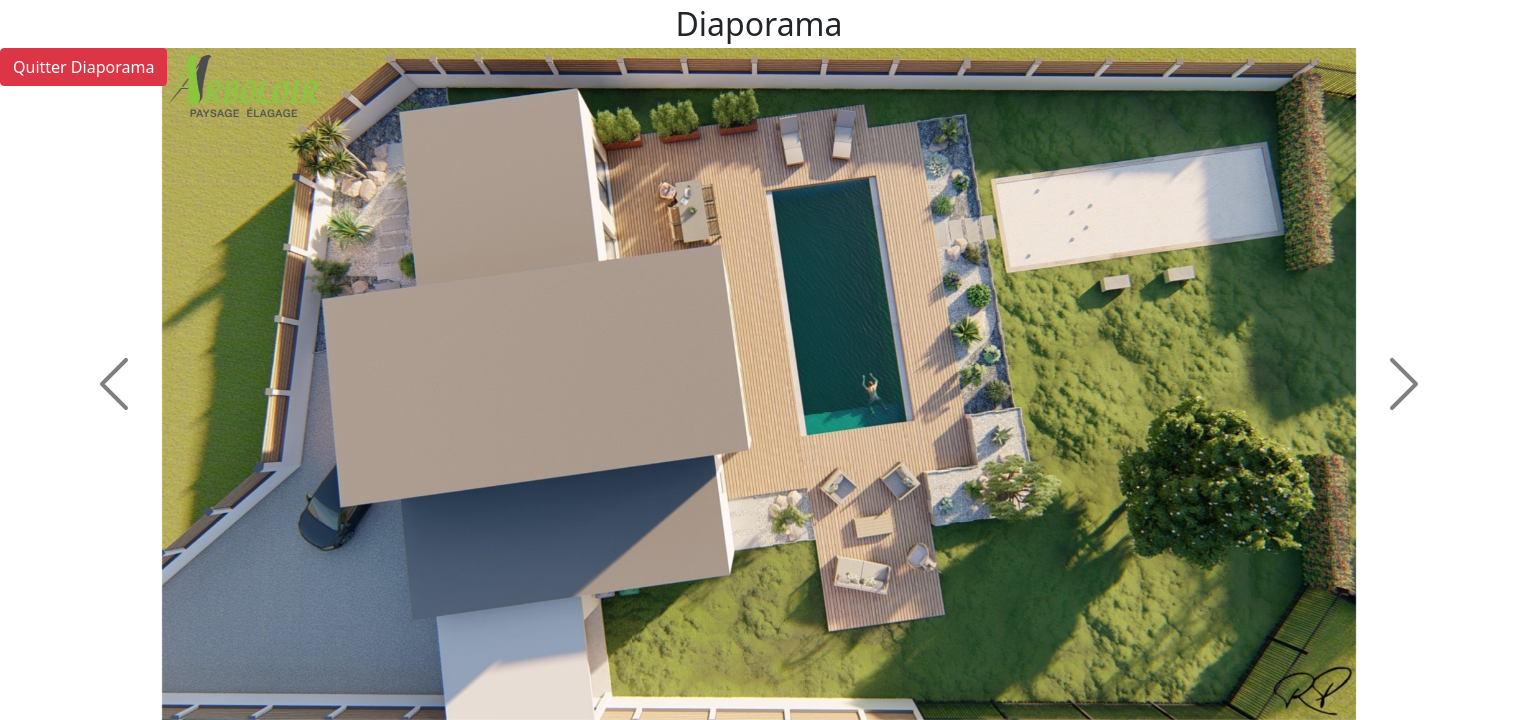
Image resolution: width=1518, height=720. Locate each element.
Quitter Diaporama (83, 67)
